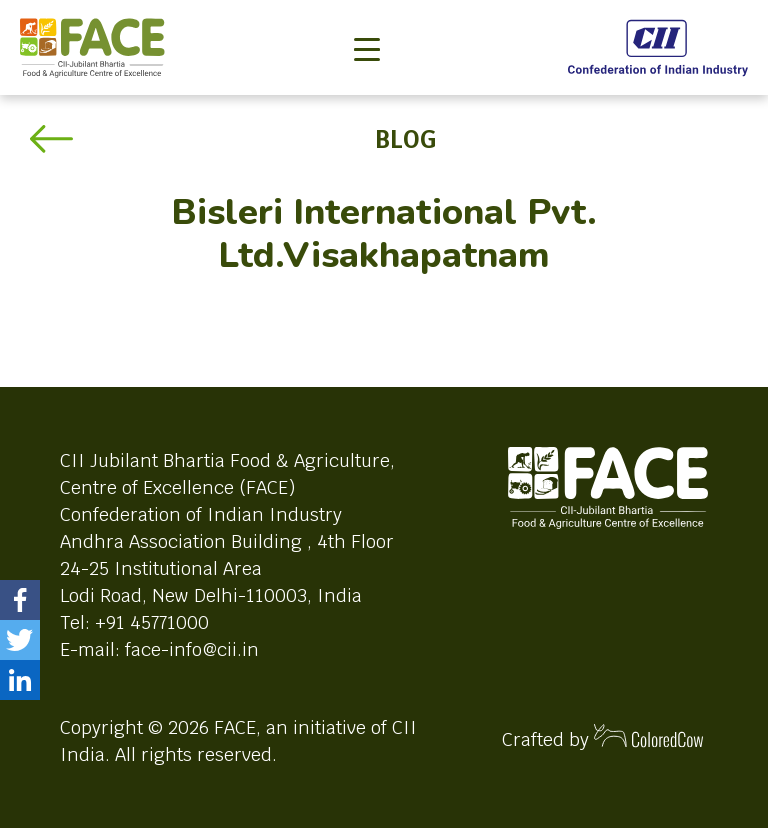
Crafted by (603, 737)
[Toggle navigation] (367, 16)
